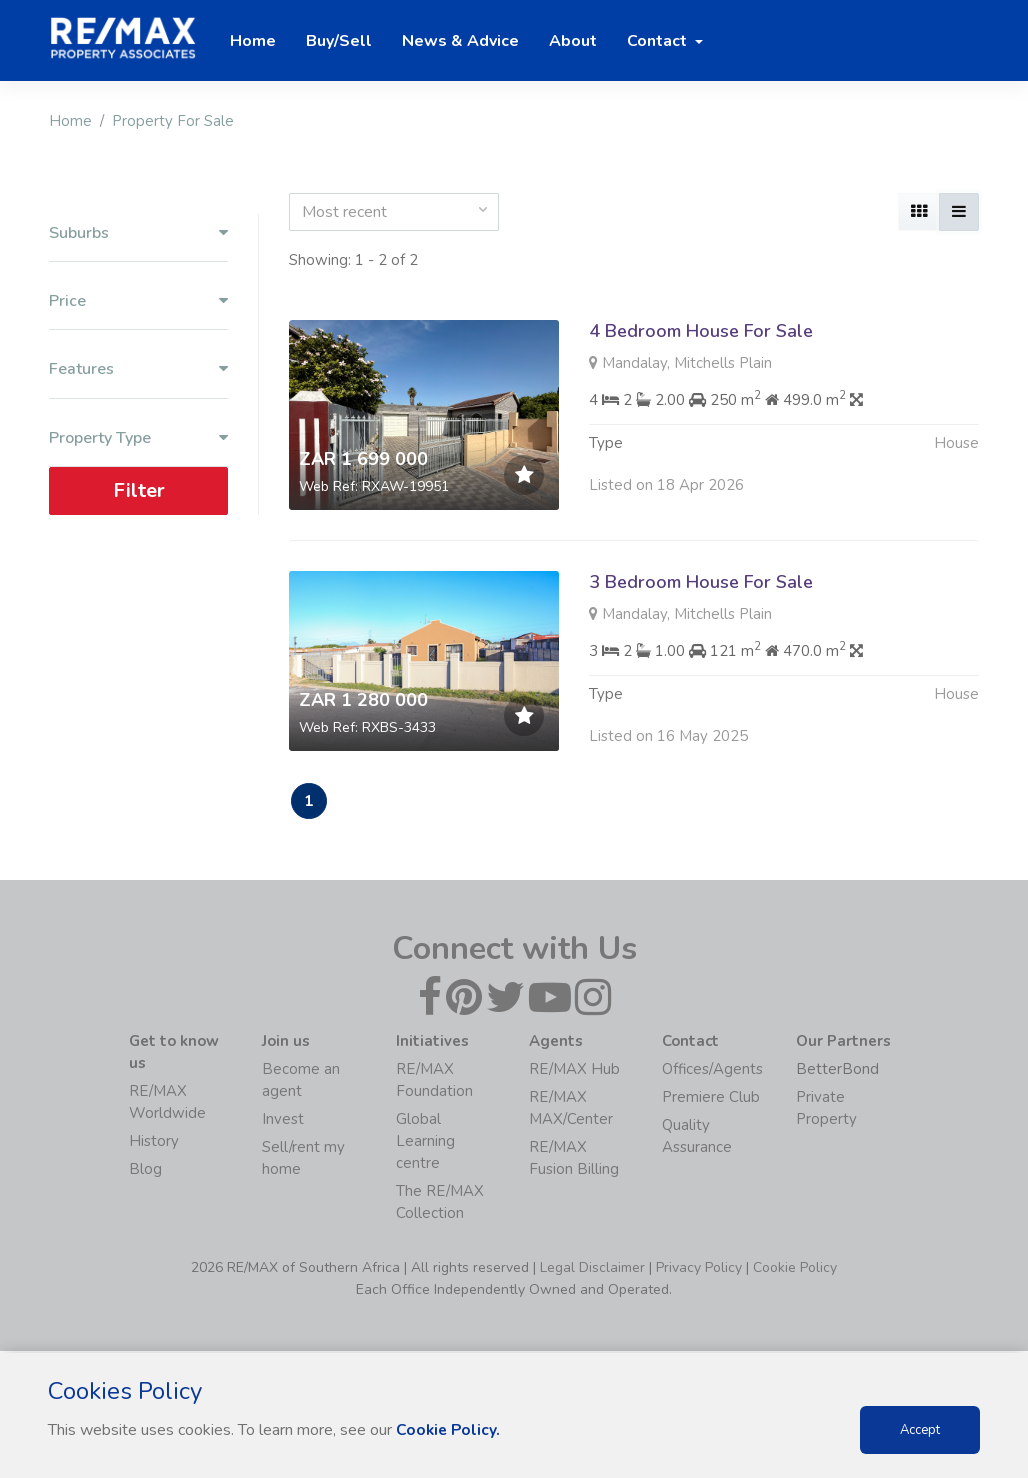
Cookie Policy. (449, 1430)
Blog (145, 1171)
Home (70, 121)
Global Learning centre (425, 1143)
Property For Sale (173, 121)
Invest (283, 1121)
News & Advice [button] (460, 41)
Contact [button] (659, 41)
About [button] (573, 41)
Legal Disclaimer (592, 1269)
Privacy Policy (699, 1269)
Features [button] (138, 369)
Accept (920, 1430)
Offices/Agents (712, 1071)
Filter (139, 490)
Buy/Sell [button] (339, 41)
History (154, 1143)
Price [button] (138, 301)
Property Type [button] (138, 438)
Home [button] (253, 41)
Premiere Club (711, 1099)
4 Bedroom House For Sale (701, 331)
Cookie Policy (795, 1269)
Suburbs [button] (138, 233)
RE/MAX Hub (574, 1071)
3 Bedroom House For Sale (701, 582)
